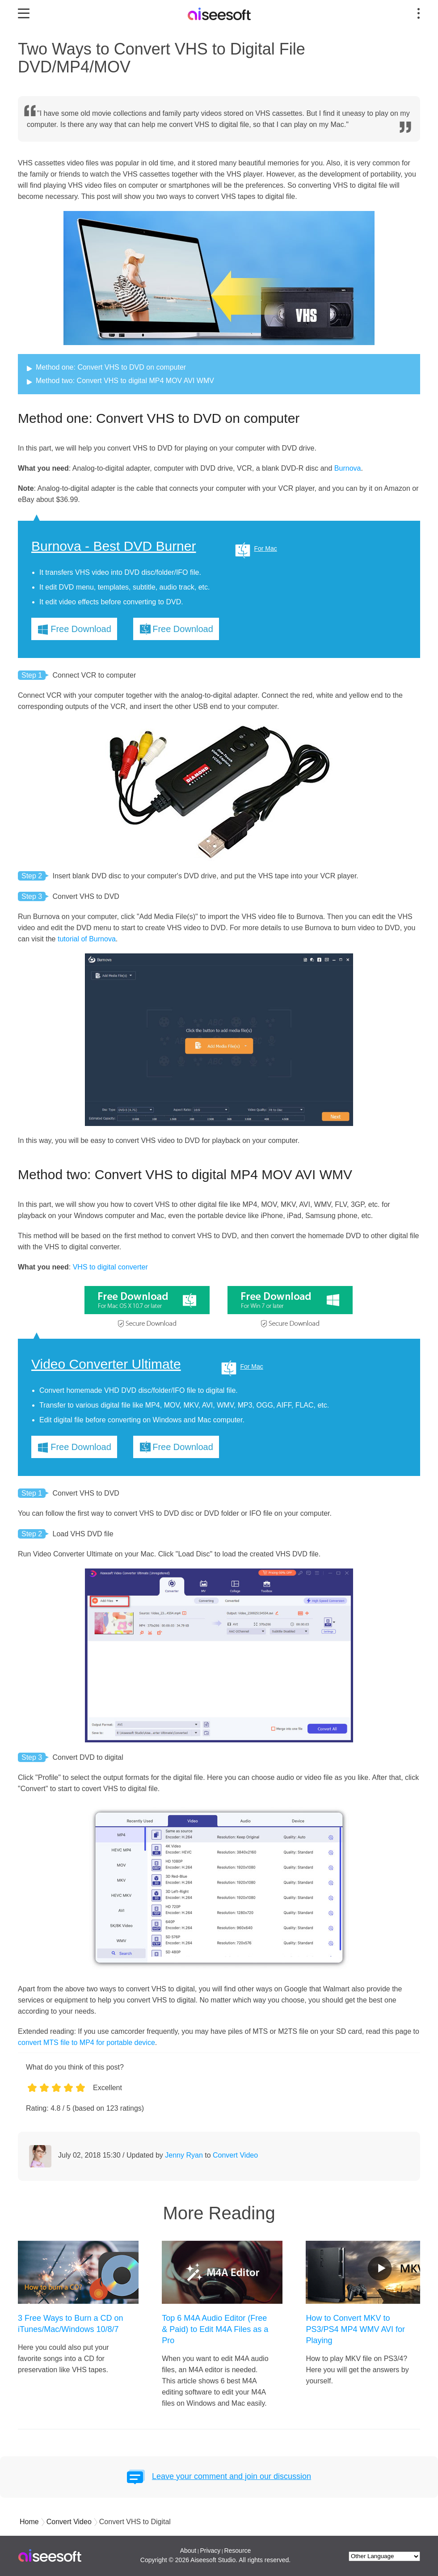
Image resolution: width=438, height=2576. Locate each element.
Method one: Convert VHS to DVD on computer (111, 367)
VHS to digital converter (109, 1267)
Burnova (347, 468)
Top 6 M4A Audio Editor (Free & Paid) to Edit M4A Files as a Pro (215, 2329)
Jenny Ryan (184, 2155)
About (188, 2550)
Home (29, 2521)
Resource (237, 2550)
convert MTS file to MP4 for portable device (86, 2042)
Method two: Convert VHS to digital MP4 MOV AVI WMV (125, 380)
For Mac (265, 548)
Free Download (81, 629)
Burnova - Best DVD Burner (113, 546)
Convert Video (235, 2155)
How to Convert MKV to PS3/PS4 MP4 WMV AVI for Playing (355, 2329)
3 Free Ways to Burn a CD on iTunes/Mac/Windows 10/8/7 (70, 2324)
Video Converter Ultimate (106, 1364)
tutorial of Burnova (87, 939)
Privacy (210, 2550)
